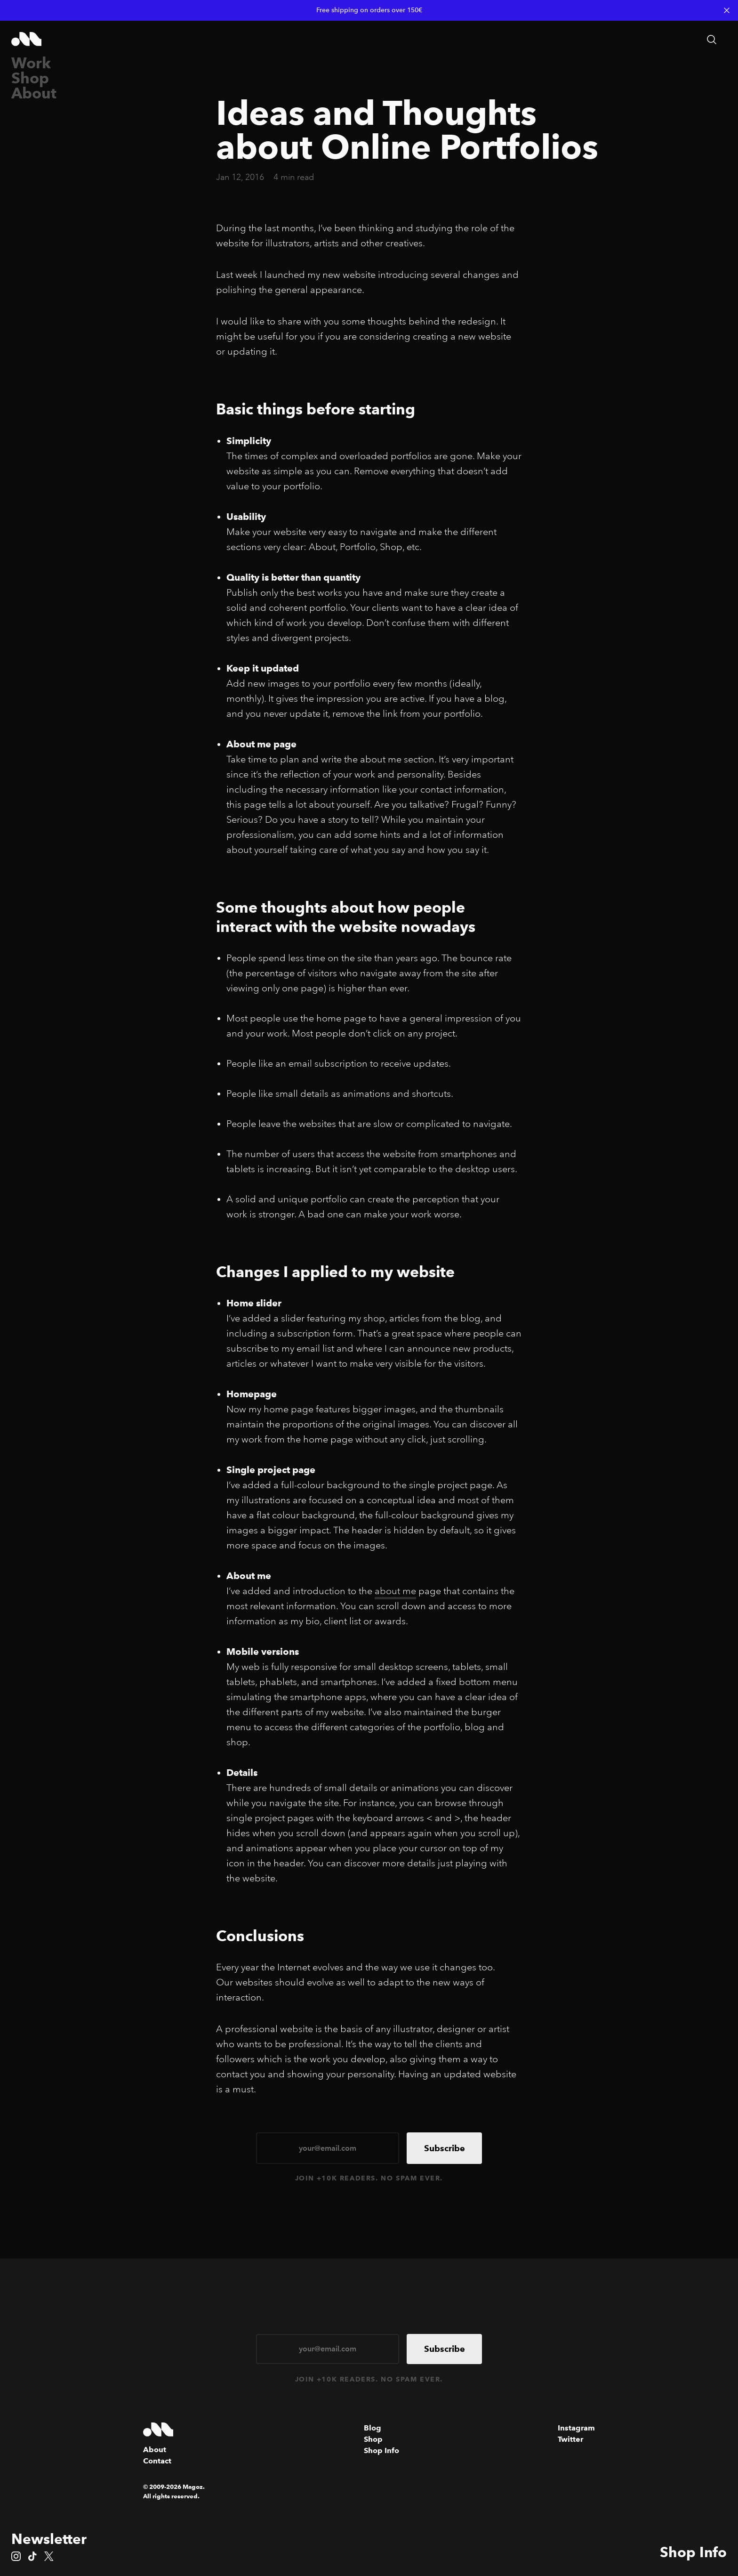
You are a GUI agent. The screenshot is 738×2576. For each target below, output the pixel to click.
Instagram (576, 2427)
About (33, 93)
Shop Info (693, 2552)
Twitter (570, 2439)
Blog (372, 2427)
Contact (157, 2460)
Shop (30, 78)
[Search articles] (711, 39)
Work (31, 63)
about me (395, 1591)
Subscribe (444, 2148)
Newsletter (49, 2539)
